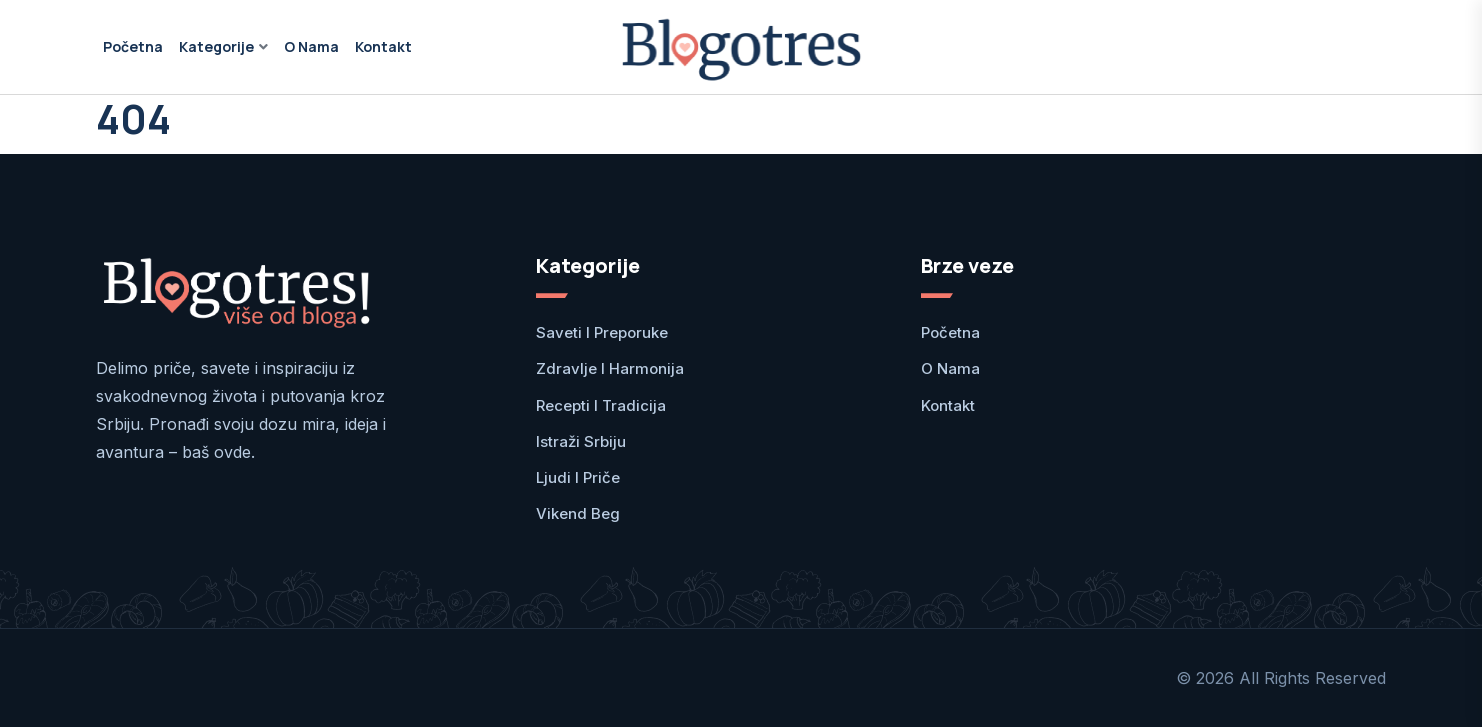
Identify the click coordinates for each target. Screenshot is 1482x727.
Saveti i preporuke (602, 332)
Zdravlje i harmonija (610, 368)
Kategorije (216, 46)
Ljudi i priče (578, 477)
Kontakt (383, 46)
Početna (133, 46)
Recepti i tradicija (601, 405)
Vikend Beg (578, 513)
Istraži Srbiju (581, 441)
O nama (311, 46)
